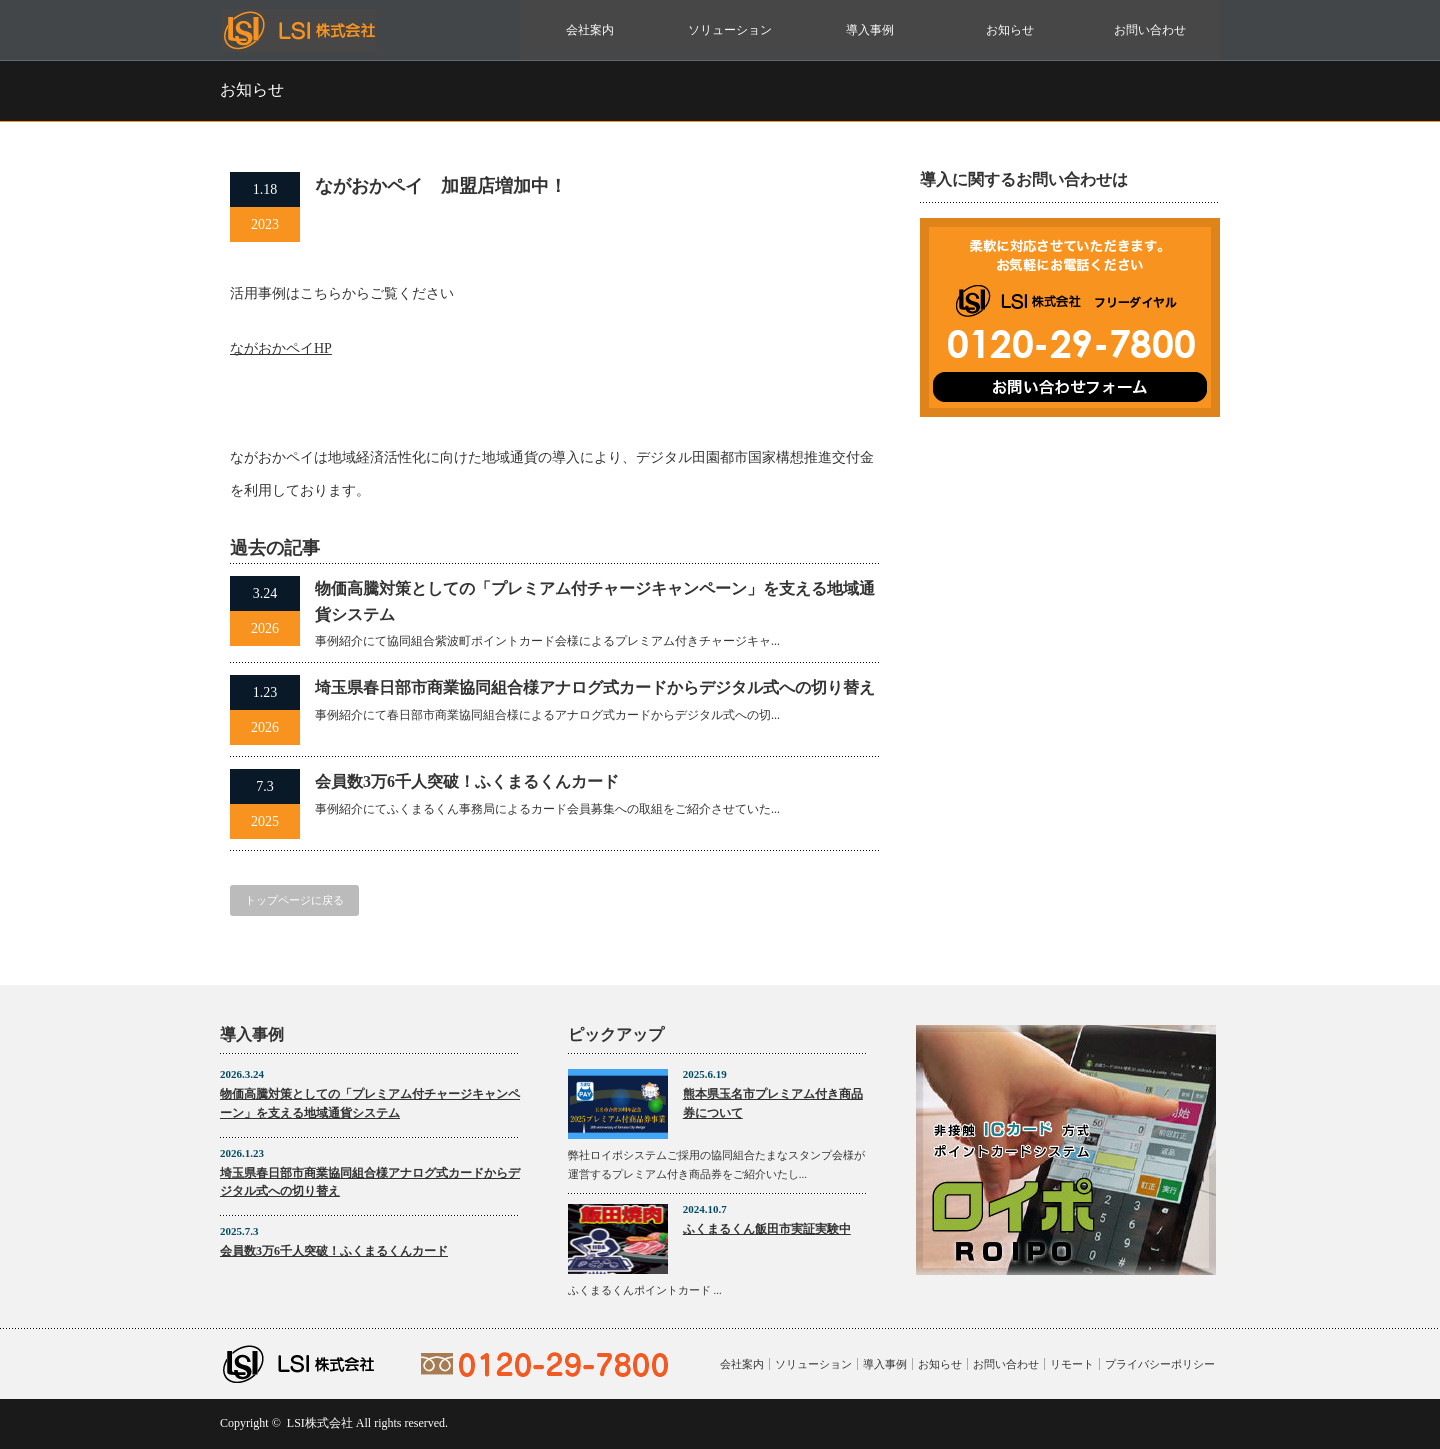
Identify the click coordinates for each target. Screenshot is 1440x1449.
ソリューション (730, 30)
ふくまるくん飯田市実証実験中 (767, 1229)
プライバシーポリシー (1160, 1364)
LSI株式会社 (320, 1423)
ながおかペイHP (281, 348)
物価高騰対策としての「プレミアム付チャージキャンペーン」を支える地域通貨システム (595, 601)
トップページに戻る (294, 900)
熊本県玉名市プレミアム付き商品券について (773, 1103)
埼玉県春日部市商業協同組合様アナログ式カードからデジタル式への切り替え (595, 687)
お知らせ (1010, 30)
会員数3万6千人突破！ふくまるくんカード (467, 781)
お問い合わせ (1150, 30)
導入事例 (870, 30)
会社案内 (590, 30)
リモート (1072, 1364)
